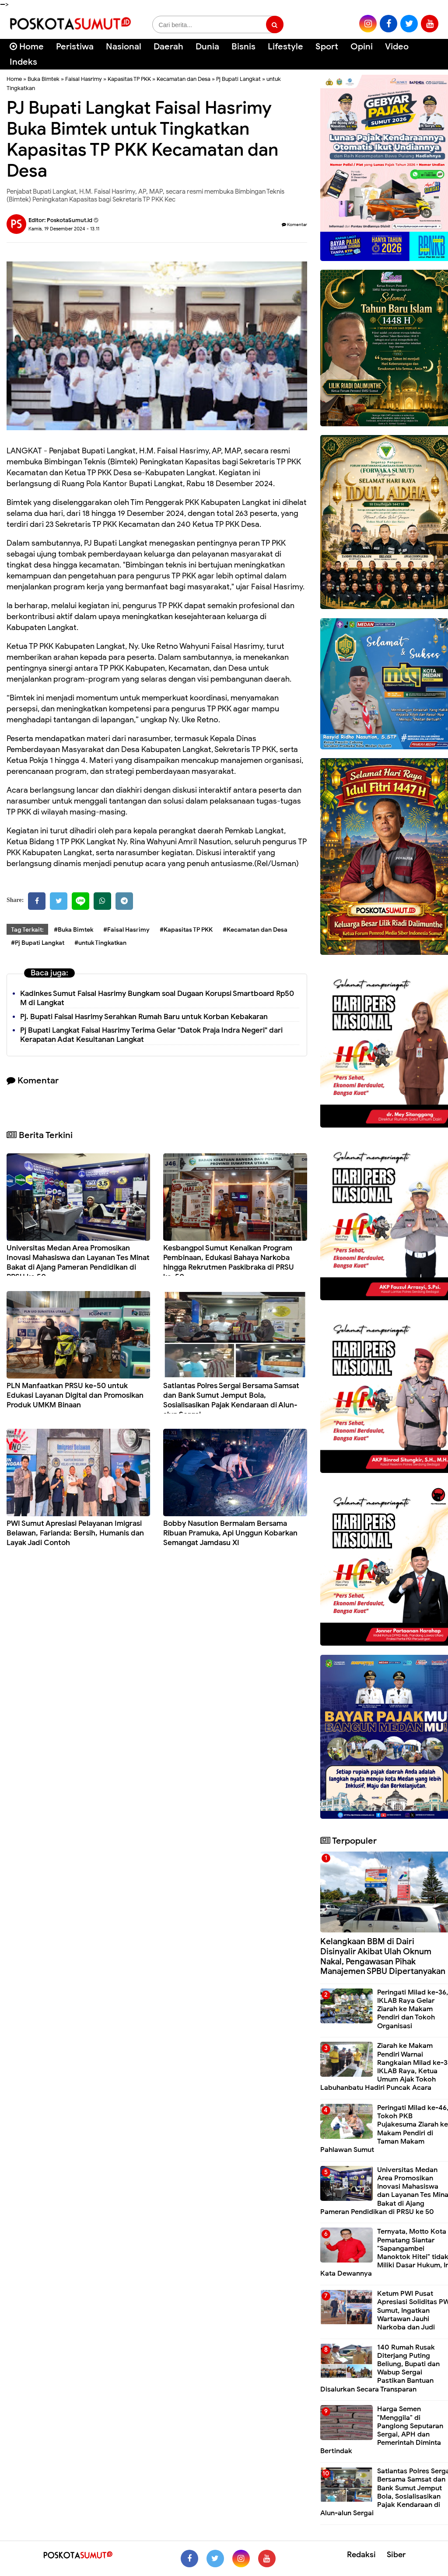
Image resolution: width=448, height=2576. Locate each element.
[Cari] (431, 52)
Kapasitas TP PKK (129, 79)
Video (397, 46)
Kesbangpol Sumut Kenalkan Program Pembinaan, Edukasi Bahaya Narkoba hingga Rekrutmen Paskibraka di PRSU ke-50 (228, 1262)
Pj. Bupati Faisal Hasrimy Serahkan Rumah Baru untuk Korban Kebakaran (144, 1016)
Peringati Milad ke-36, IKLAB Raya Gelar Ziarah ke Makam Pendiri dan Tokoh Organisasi (412, 2009)
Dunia (207, 46)
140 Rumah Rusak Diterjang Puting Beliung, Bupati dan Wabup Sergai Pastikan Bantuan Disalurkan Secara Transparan (380, 2368)
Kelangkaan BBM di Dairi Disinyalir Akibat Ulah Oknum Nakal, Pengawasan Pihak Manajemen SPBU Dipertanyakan (382, 1956)
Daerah (168, 46)
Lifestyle (285, 46)
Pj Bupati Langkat (238, 79)
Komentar (294, 224)
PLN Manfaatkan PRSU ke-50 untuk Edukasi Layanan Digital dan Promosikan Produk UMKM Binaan (75, 1395)
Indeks (23, 61)
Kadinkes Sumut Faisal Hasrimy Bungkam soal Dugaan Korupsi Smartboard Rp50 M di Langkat (157, 998)
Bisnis (243, 46)
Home (27, 46)
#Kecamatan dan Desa (255, 929)
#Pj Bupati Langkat (37, 943)
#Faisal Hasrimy (126, 929)
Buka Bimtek (44, 79)
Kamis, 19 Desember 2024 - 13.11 (63, 229)
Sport (326, 46)
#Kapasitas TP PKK (186, 929)
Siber (396, 2554)
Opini (361, 46)
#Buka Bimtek (73, 929)
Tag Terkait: (27, 929)
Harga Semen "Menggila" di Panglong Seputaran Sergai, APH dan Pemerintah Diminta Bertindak (381, 2430)
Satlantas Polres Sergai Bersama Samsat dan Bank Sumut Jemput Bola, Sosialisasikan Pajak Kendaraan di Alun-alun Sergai (231, 1400)
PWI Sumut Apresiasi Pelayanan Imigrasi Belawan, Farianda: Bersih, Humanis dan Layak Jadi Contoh (75, 1533)
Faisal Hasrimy (83, 79)
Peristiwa (75, 46)
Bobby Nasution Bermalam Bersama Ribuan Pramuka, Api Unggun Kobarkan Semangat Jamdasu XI (230, 1533)
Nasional (123, 46)
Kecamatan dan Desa (183, 79)
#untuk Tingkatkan (100, 943)
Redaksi (361, 2554)
